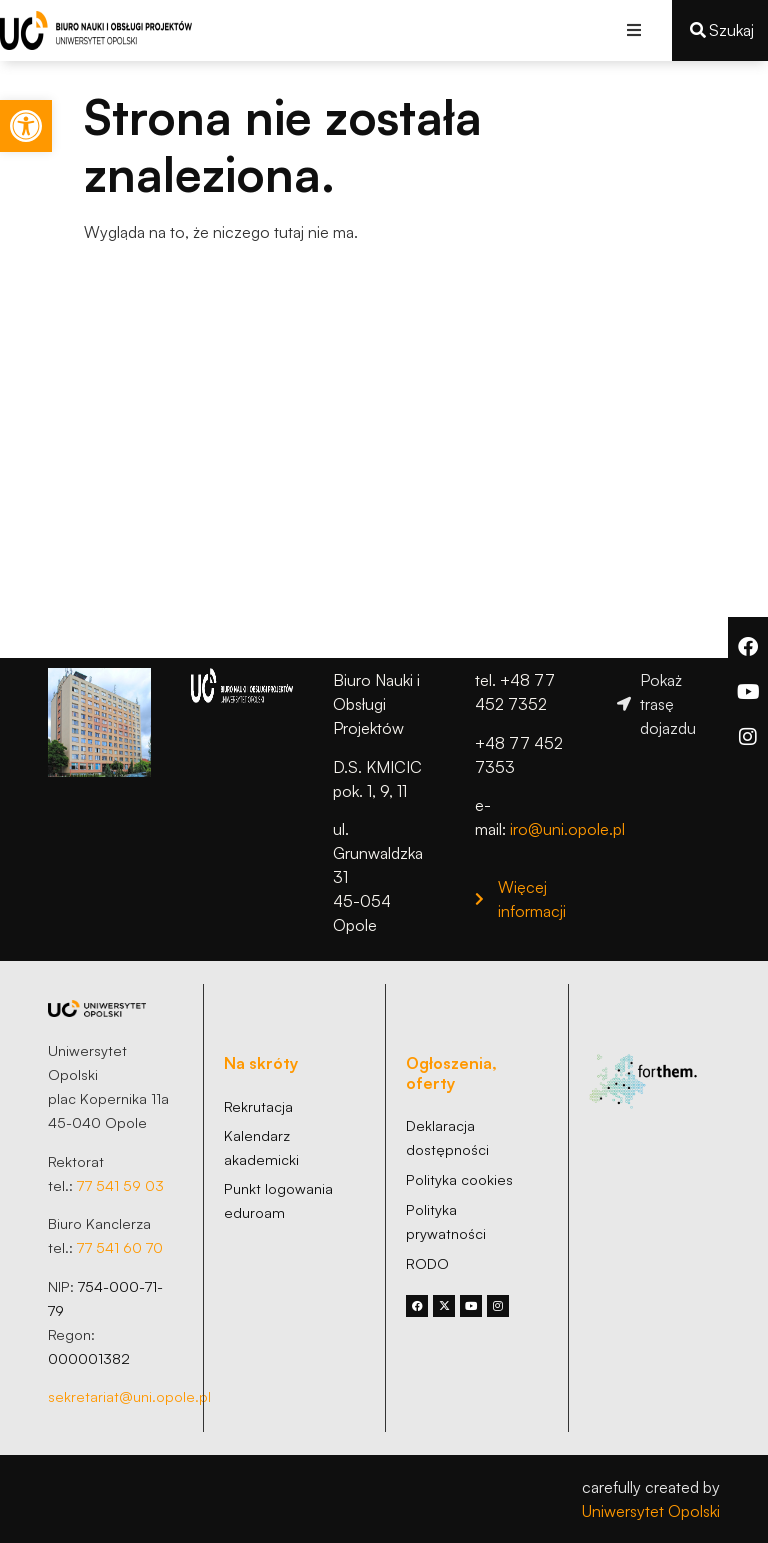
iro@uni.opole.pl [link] (567, 829)
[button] (634, 30)
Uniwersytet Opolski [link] (651, 1511)
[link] (26, 126)
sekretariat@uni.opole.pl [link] (129, 1396)
